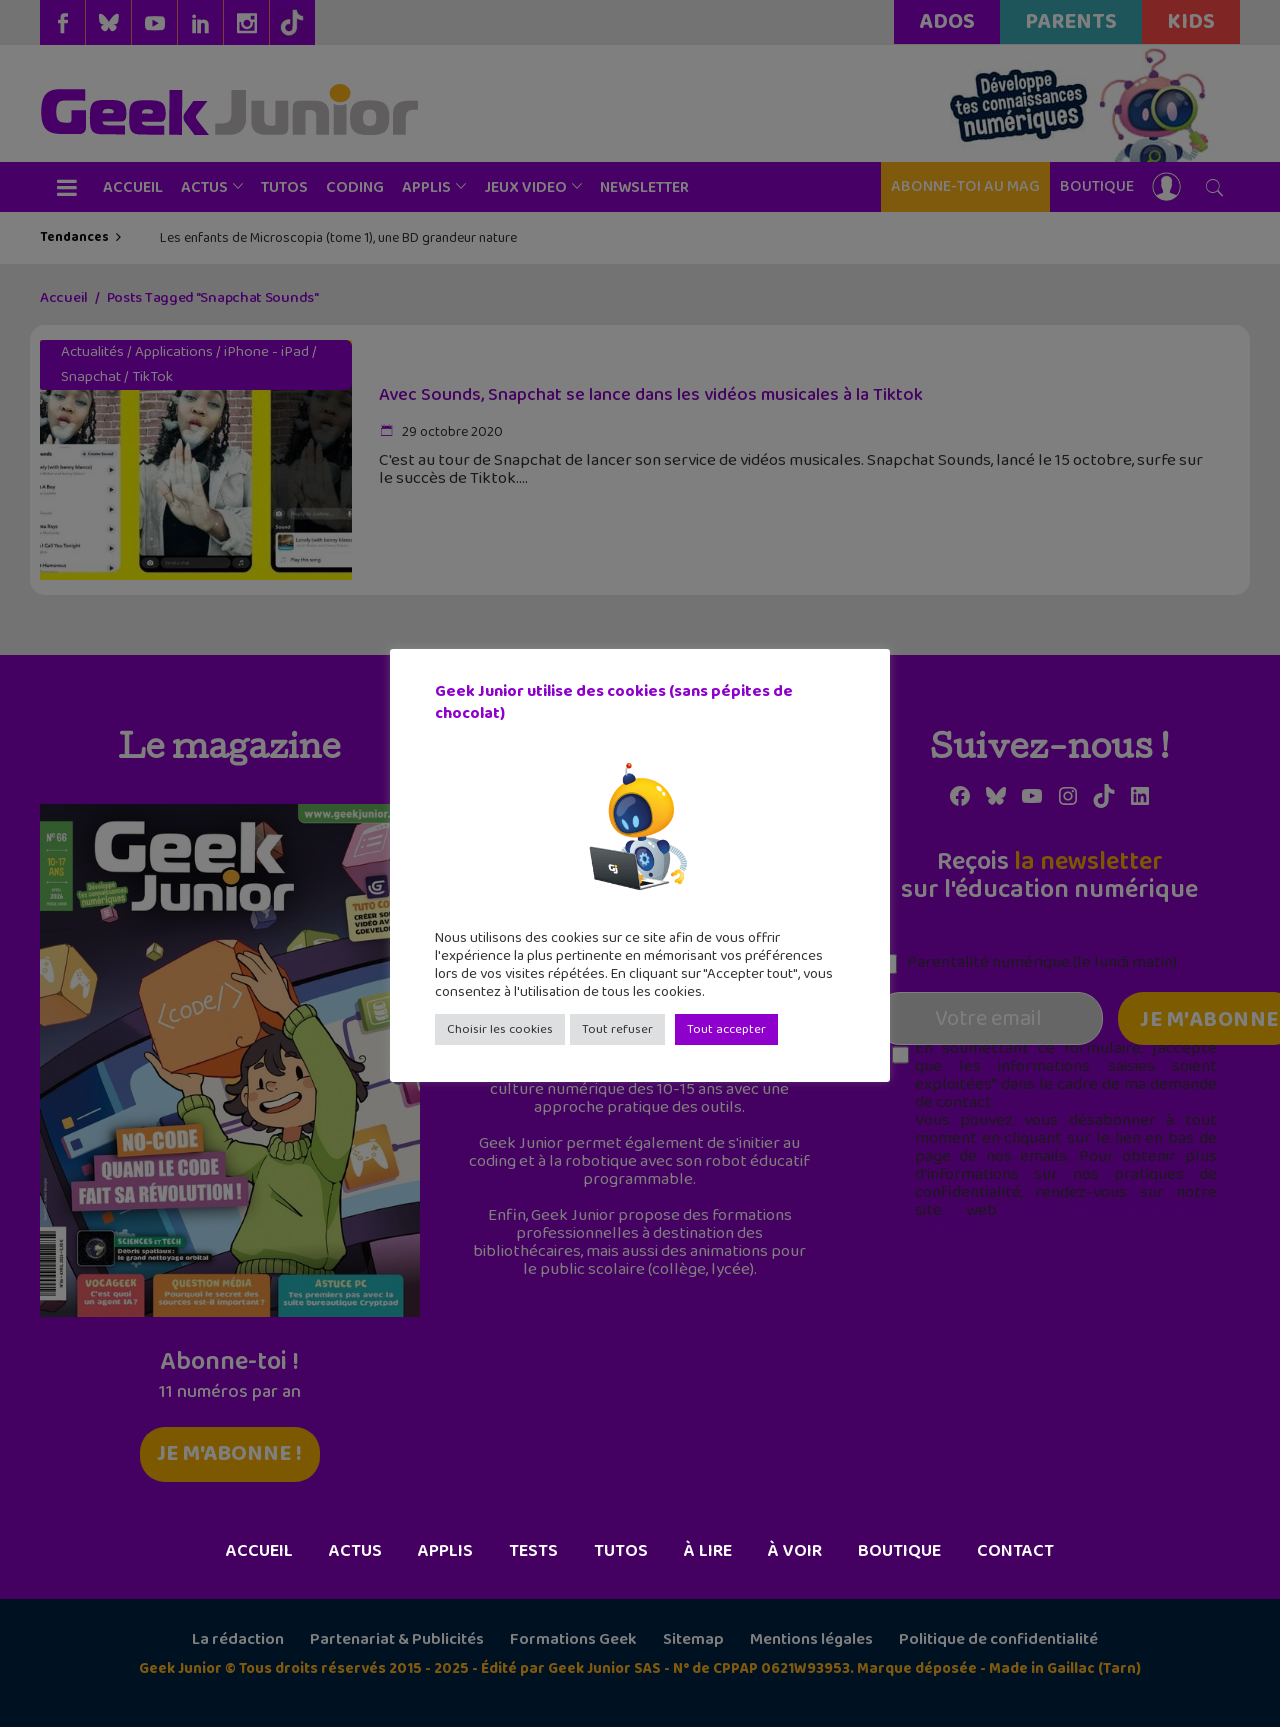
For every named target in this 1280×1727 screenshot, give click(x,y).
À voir (795, 1551)
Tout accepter (726, 1029)
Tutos (621, 1551)
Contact (1015, 1551)
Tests (533, 1551)
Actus (355, 1551)
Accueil (259, 1551)
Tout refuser (617, 1029)
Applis (445, 1551)
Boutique (899, 1551)
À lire (708, 1551)
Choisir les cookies (500, 1029)
